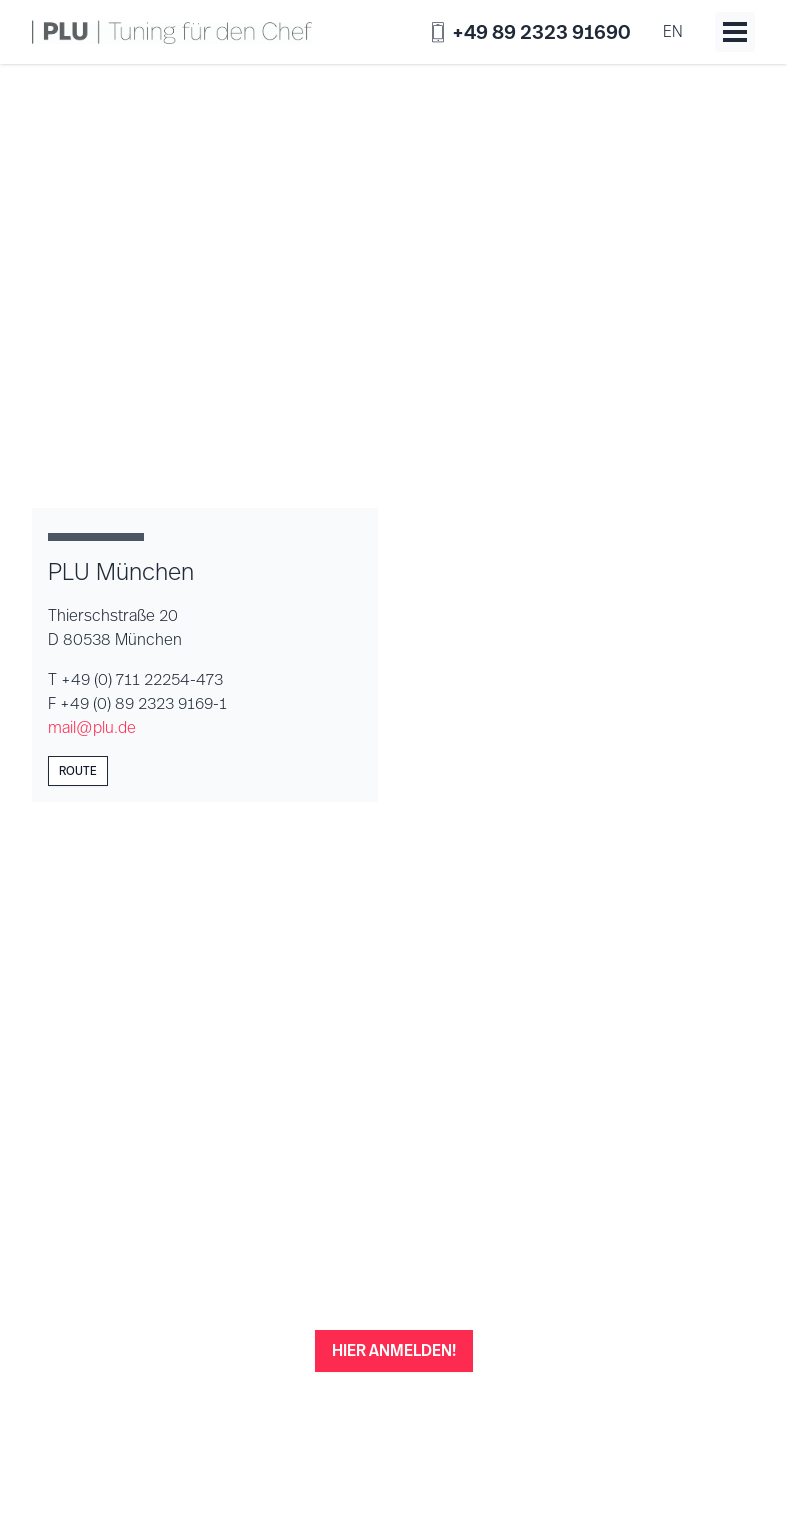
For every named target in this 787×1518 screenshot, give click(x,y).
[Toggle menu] (735, 32)
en (673, 31)
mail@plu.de (92, 727)
